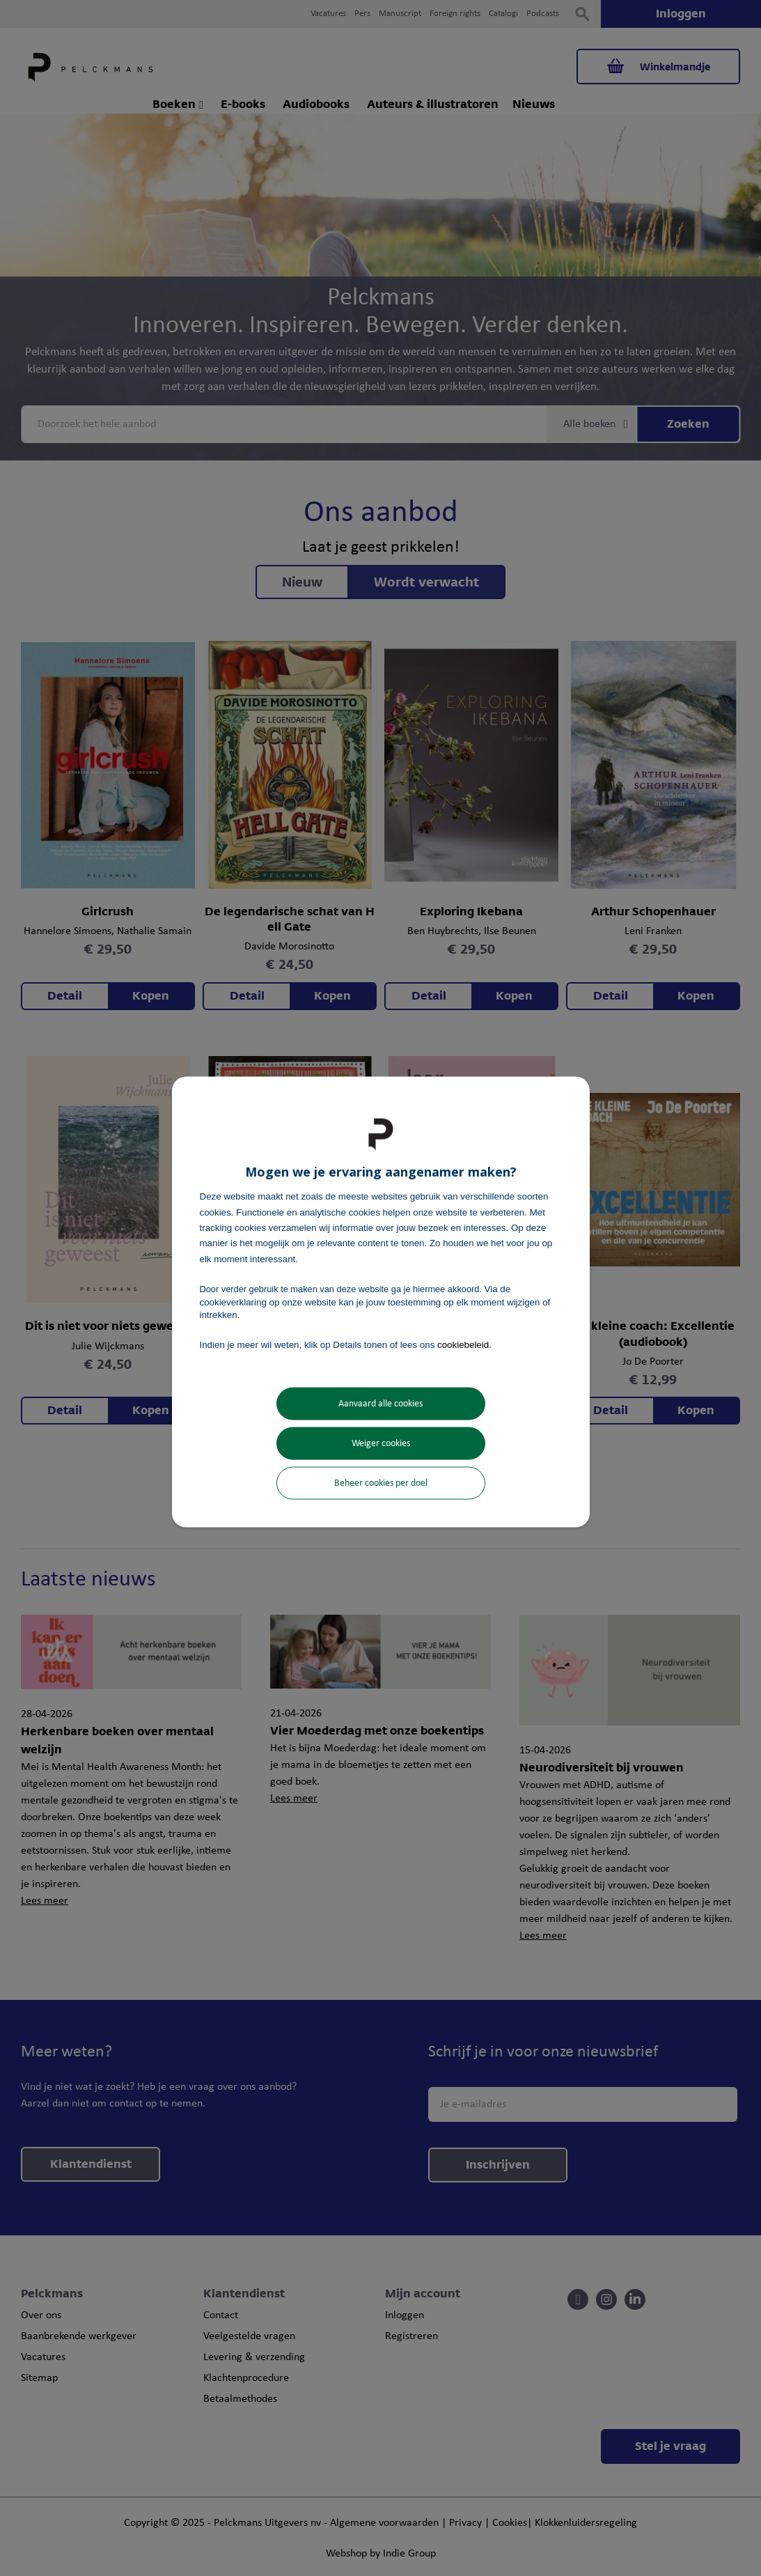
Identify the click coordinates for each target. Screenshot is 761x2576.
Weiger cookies (381, 1443)
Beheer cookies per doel (380, 1482)
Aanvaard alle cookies (380, 1403)
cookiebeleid (463, 1345)
